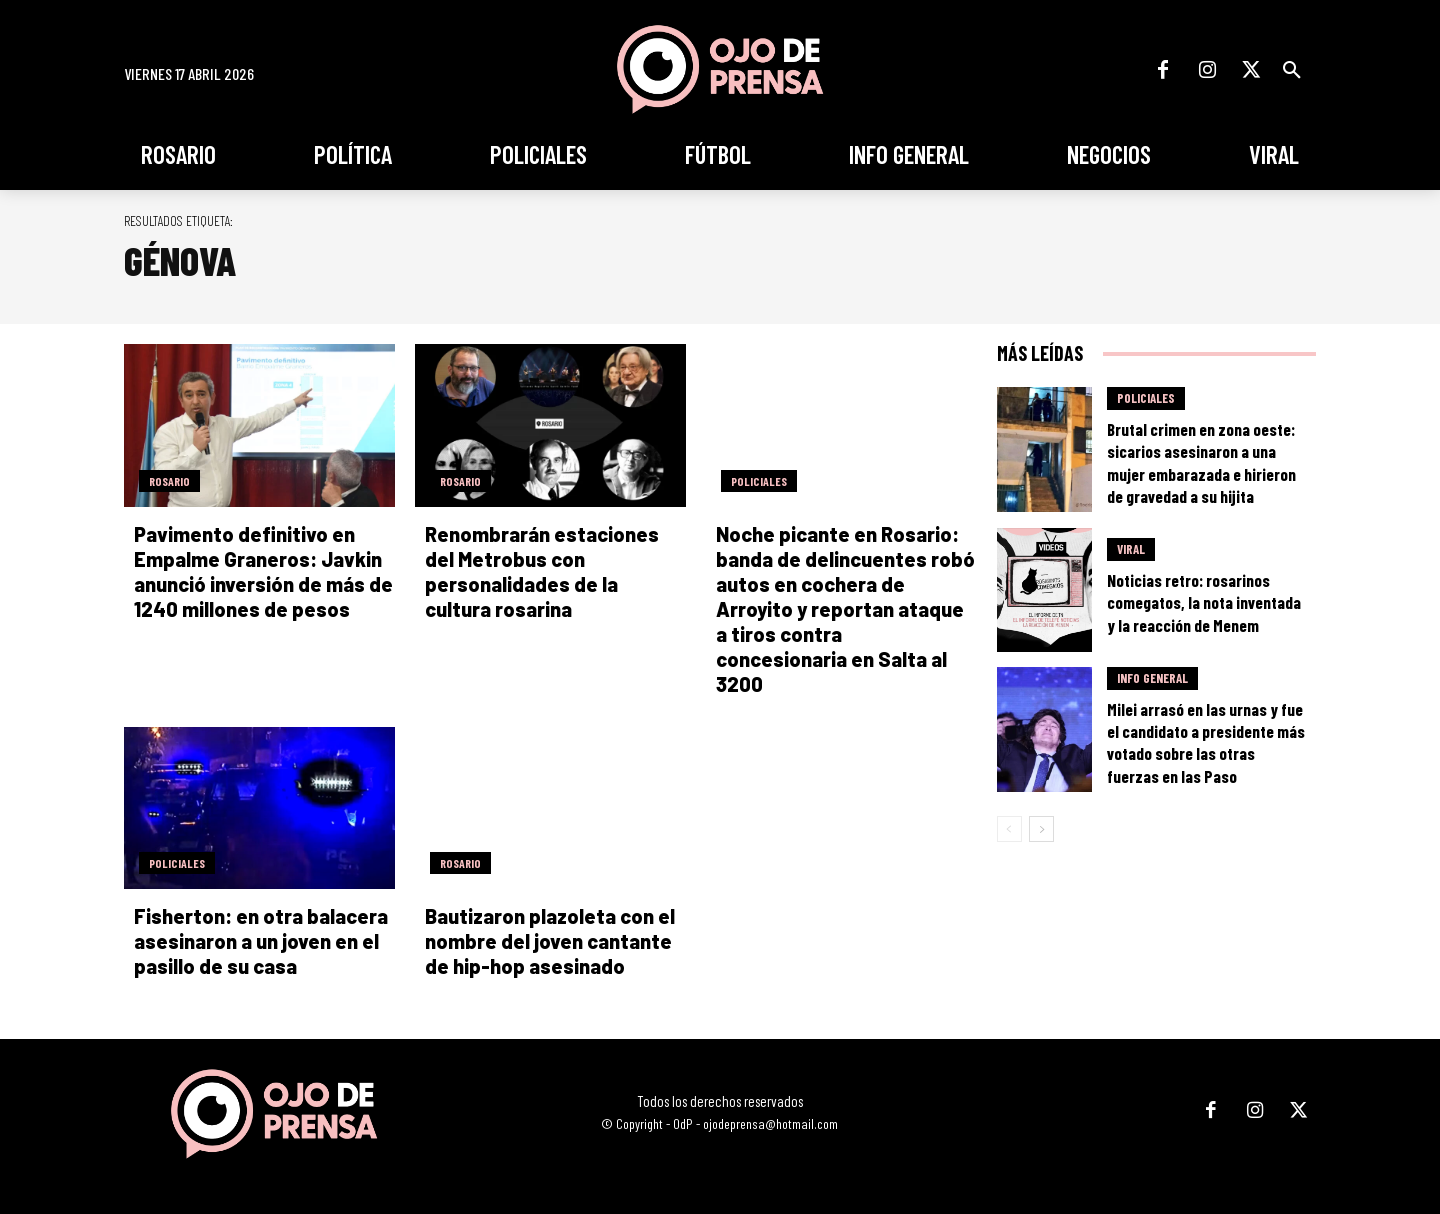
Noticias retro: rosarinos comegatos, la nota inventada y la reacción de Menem (1204, 602)
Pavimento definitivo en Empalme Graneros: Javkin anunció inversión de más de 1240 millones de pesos (263, 571)
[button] (1292, 70)
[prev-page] (1009, 829)
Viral (1131, 549)
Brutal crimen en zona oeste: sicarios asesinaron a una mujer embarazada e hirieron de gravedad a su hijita (1201, 462)
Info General (1152, 678)
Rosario (169, 481)
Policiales (759, 481)
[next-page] (1041, 829)
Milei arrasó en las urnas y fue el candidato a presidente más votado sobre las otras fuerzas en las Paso (1206, 742)
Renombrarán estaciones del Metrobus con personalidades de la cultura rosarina (542, 571)
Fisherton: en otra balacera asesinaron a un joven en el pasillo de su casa (261, 941)
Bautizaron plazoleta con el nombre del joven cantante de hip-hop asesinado (550, 941)
